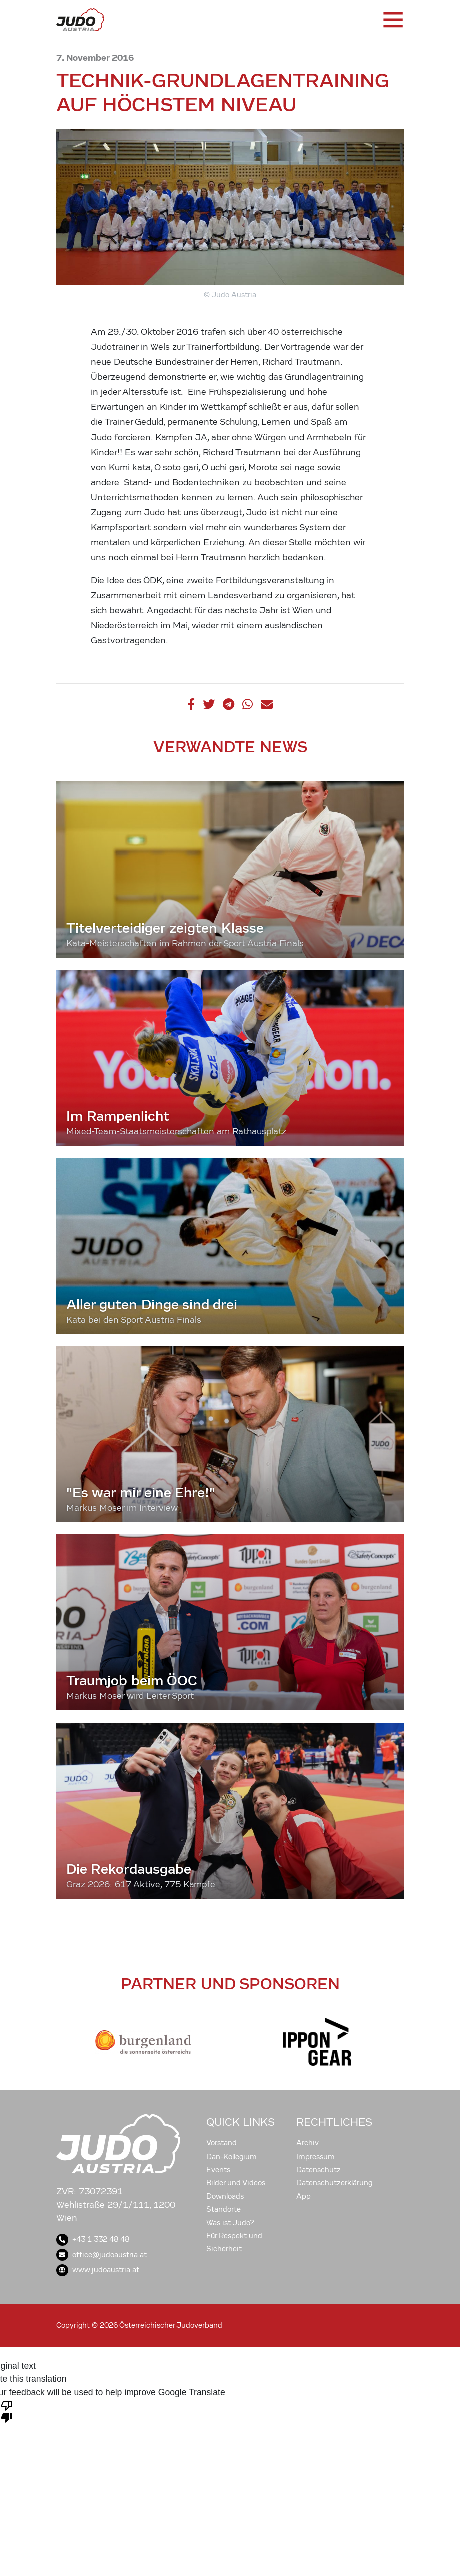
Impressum (315, 2156)
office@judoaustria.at (101, 2254)
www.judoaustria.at (97, 2269)
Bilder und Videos (235, 2182)
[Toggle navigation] (392, 20)
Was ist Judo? (230, 2222)
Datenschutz (318, 2169)
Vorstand (221, 2143)
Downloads (225, 2196)
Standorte (223, 2209)
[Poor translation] (7, 2411)
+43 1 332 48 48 (92, 2239)
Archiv (307, 2143)
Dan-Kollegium (231, 2156)
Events (218, 2169)
